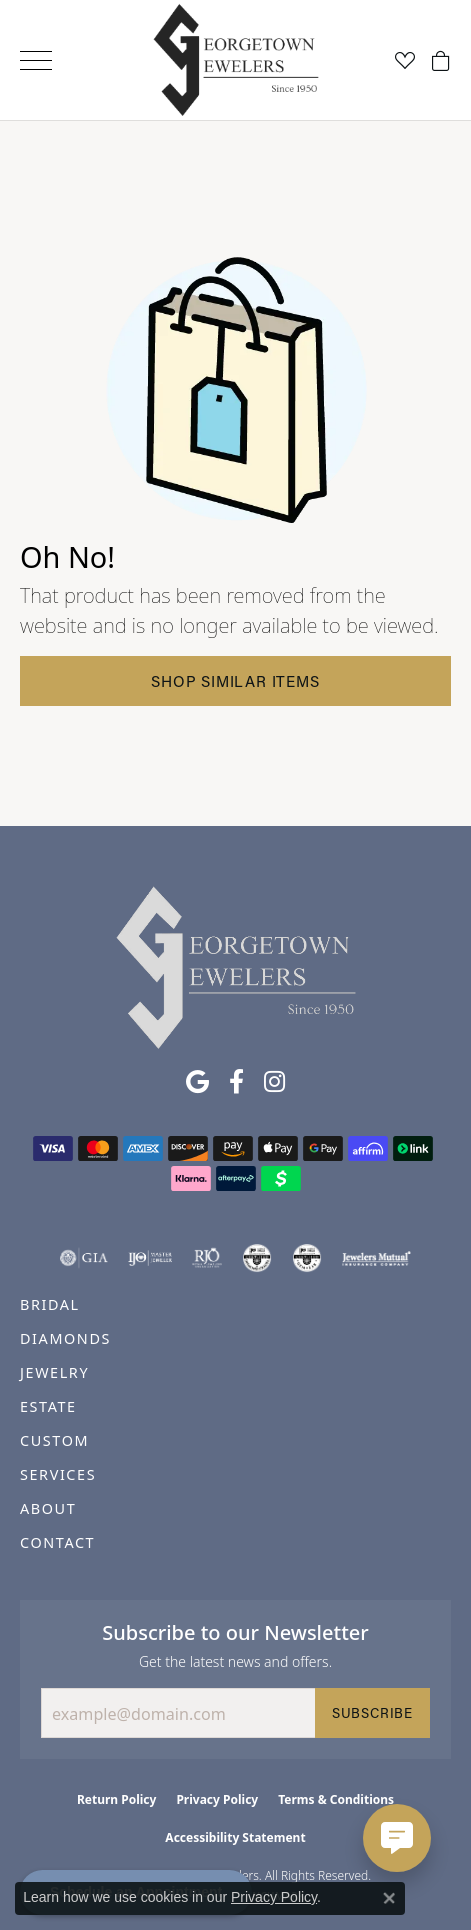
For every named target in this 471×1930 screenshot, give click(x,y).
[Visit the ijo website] (150, 1258)
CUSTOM (54, 1440)
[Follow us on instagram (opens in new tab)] (274, 1082)
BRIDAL (50, 1304)
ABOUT (48, 1508)
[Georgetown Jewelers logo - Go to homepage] (235, 60)
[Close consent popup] (389, 1898)
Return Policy (117, 1799)
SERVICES (58, 1474)
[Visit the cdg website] (257, 1258)
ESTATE (48, 1406)
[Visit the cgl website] (307, 1258)
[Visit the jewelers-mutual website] (376, 1258)
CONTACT (57, 1542)
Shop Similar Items (235, 681)
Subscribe (372, 1713)
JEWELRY (54, 1372)
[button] (405, 60)
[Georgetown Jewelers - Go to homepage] (236, 966)
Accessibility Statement (235, 1837)
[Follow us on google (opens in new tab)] (197, 1082)
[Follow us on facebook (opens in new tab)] (236, 1082)
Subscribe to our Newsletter (235, 1632)
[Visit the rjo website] (207, 1258)
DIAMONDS (65, 1338)
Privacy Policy (217, 1799)
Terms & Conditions (336, 1799)
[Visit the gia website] (84, 1258)
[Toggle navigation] (36, 60)
